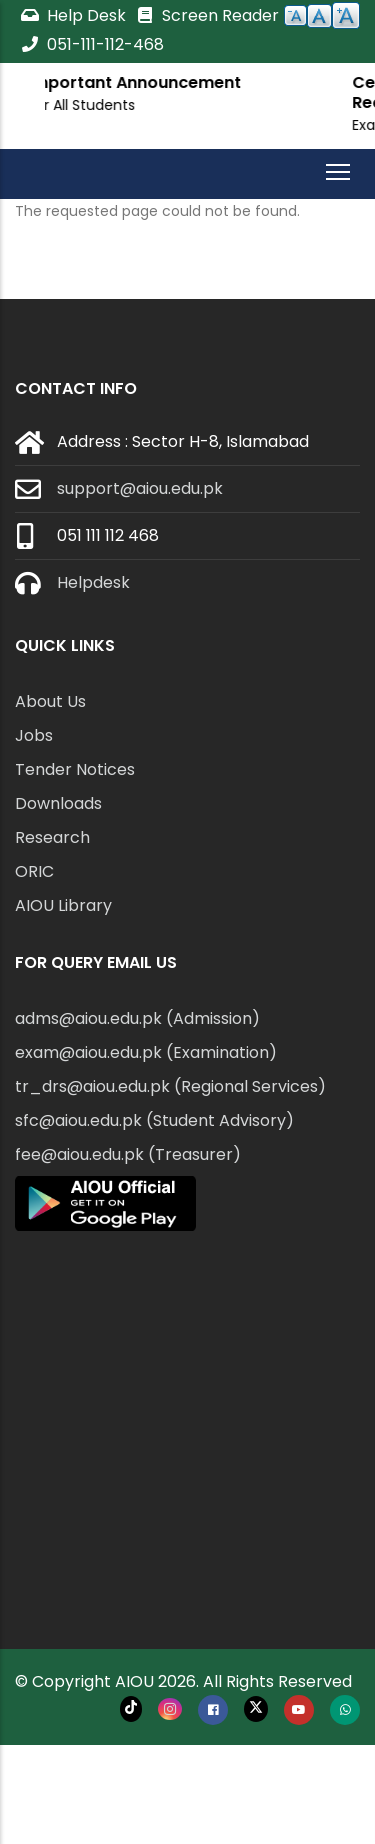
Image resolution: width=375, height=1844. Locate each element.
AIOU (134, 1681)
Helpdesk (93, 582)
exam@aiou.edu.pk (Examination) (146, 1052)
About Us (50, 701)
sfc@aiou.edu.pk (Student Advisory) (154, 1120)
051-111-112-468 (92, 44)
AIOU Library (63, 905)
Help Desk (75, 15)
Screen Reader (207, 15)
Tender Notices (75, 769)
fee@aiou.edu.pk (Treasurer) (128, 1154)
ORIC (34, 871)
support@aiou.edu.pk (140, 488)
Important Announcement (242, 82)
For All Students (189, 105)
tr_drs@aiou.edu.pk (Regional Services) (170, 1086)
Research (52, 837)
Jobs (34, 735)
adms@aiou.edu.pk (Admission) (137, 1018)
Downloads (58, 803)
